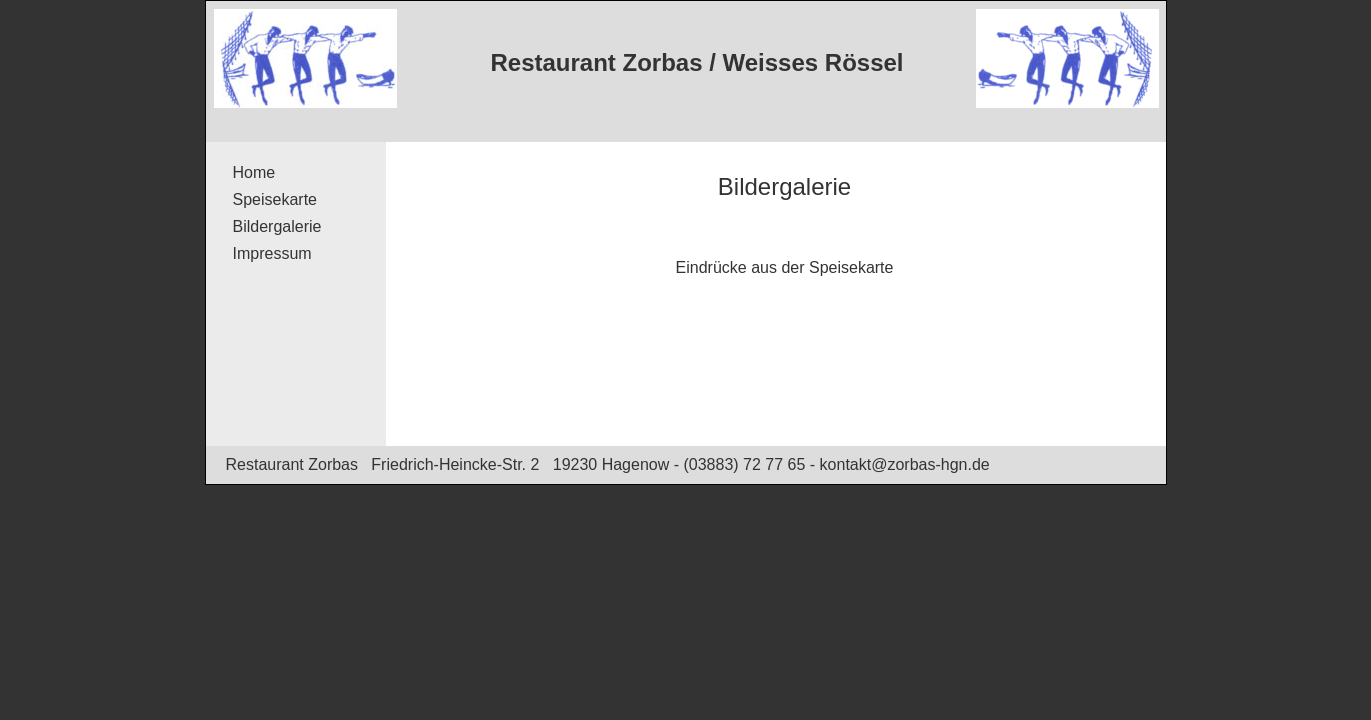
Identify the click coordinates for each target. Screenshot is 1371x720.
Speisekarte (275, 199)
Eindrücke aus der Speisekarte (785, 267)
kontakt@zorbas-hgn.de (905, 464)
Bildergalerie (277, 226)
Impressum (272, 253)
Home (254, 172)
